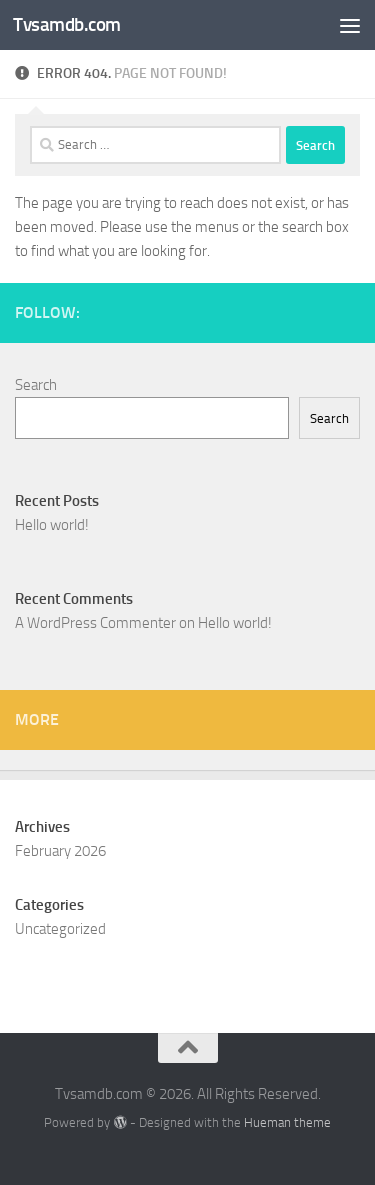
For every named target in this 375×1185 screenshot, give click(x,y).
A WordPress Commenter (95, 623)
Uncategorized (60, 929)
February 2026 (60, 851)
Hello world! (52, 525)
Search (36, 385)
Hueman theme (287, 1122)
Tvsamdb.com (67, 24)
